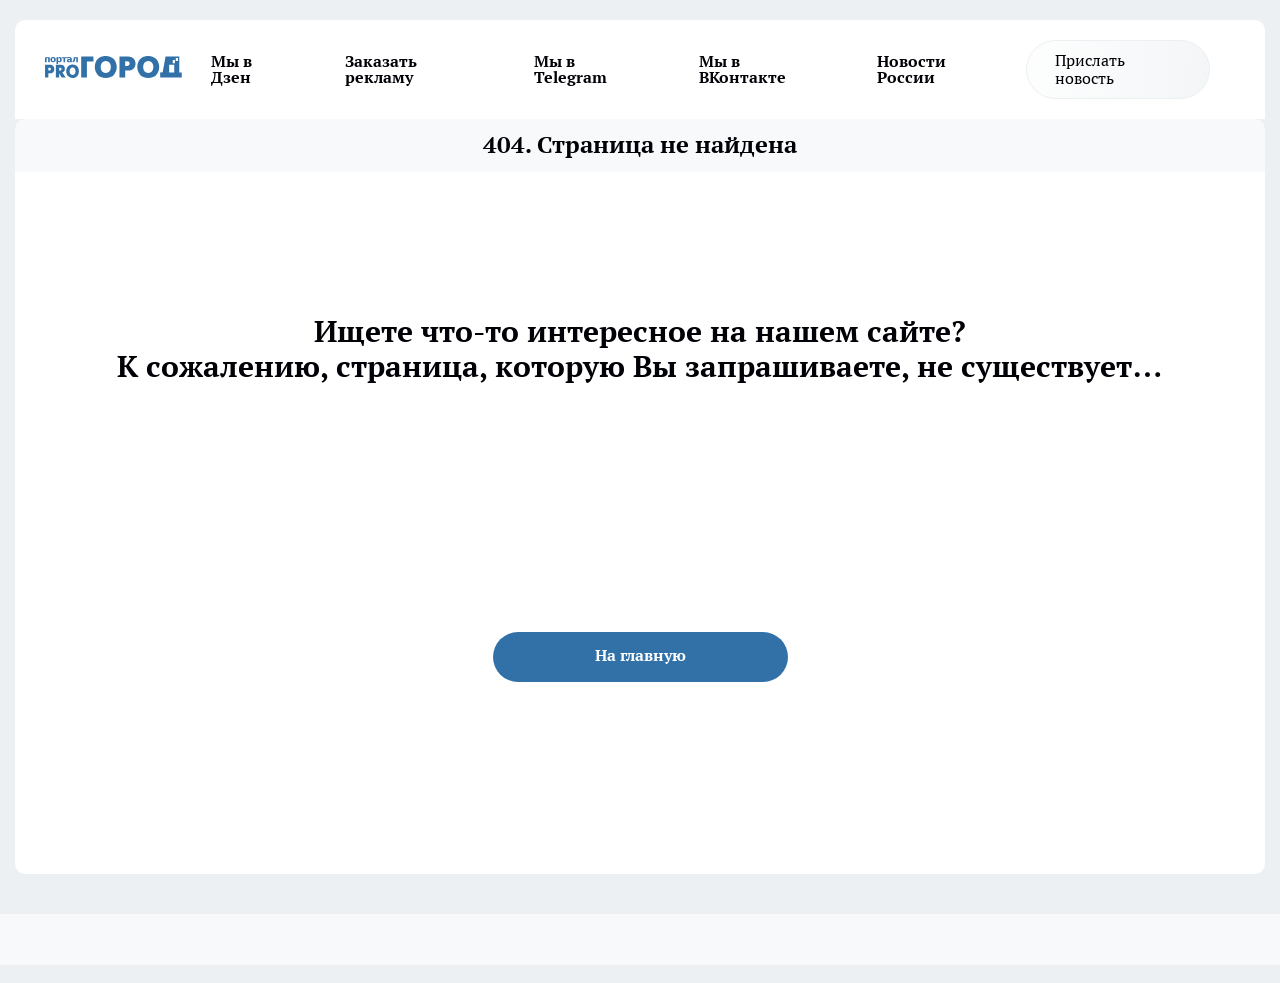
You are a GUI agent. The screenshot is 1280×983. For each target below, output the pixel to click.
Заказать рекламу (381, 69)
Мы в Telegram (570, 69)
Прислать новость (1090, 69)
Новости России (911, 69)
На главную (640, 655)
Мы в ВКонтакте (742, 69)
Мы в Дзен (231, 69)
